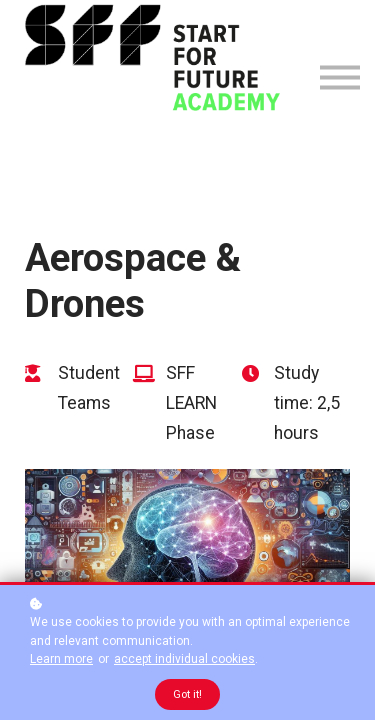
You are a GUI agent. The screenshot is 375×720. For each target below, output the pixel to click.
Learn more (61, 659)
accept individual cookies (184, 659)
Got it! (187, 694)
